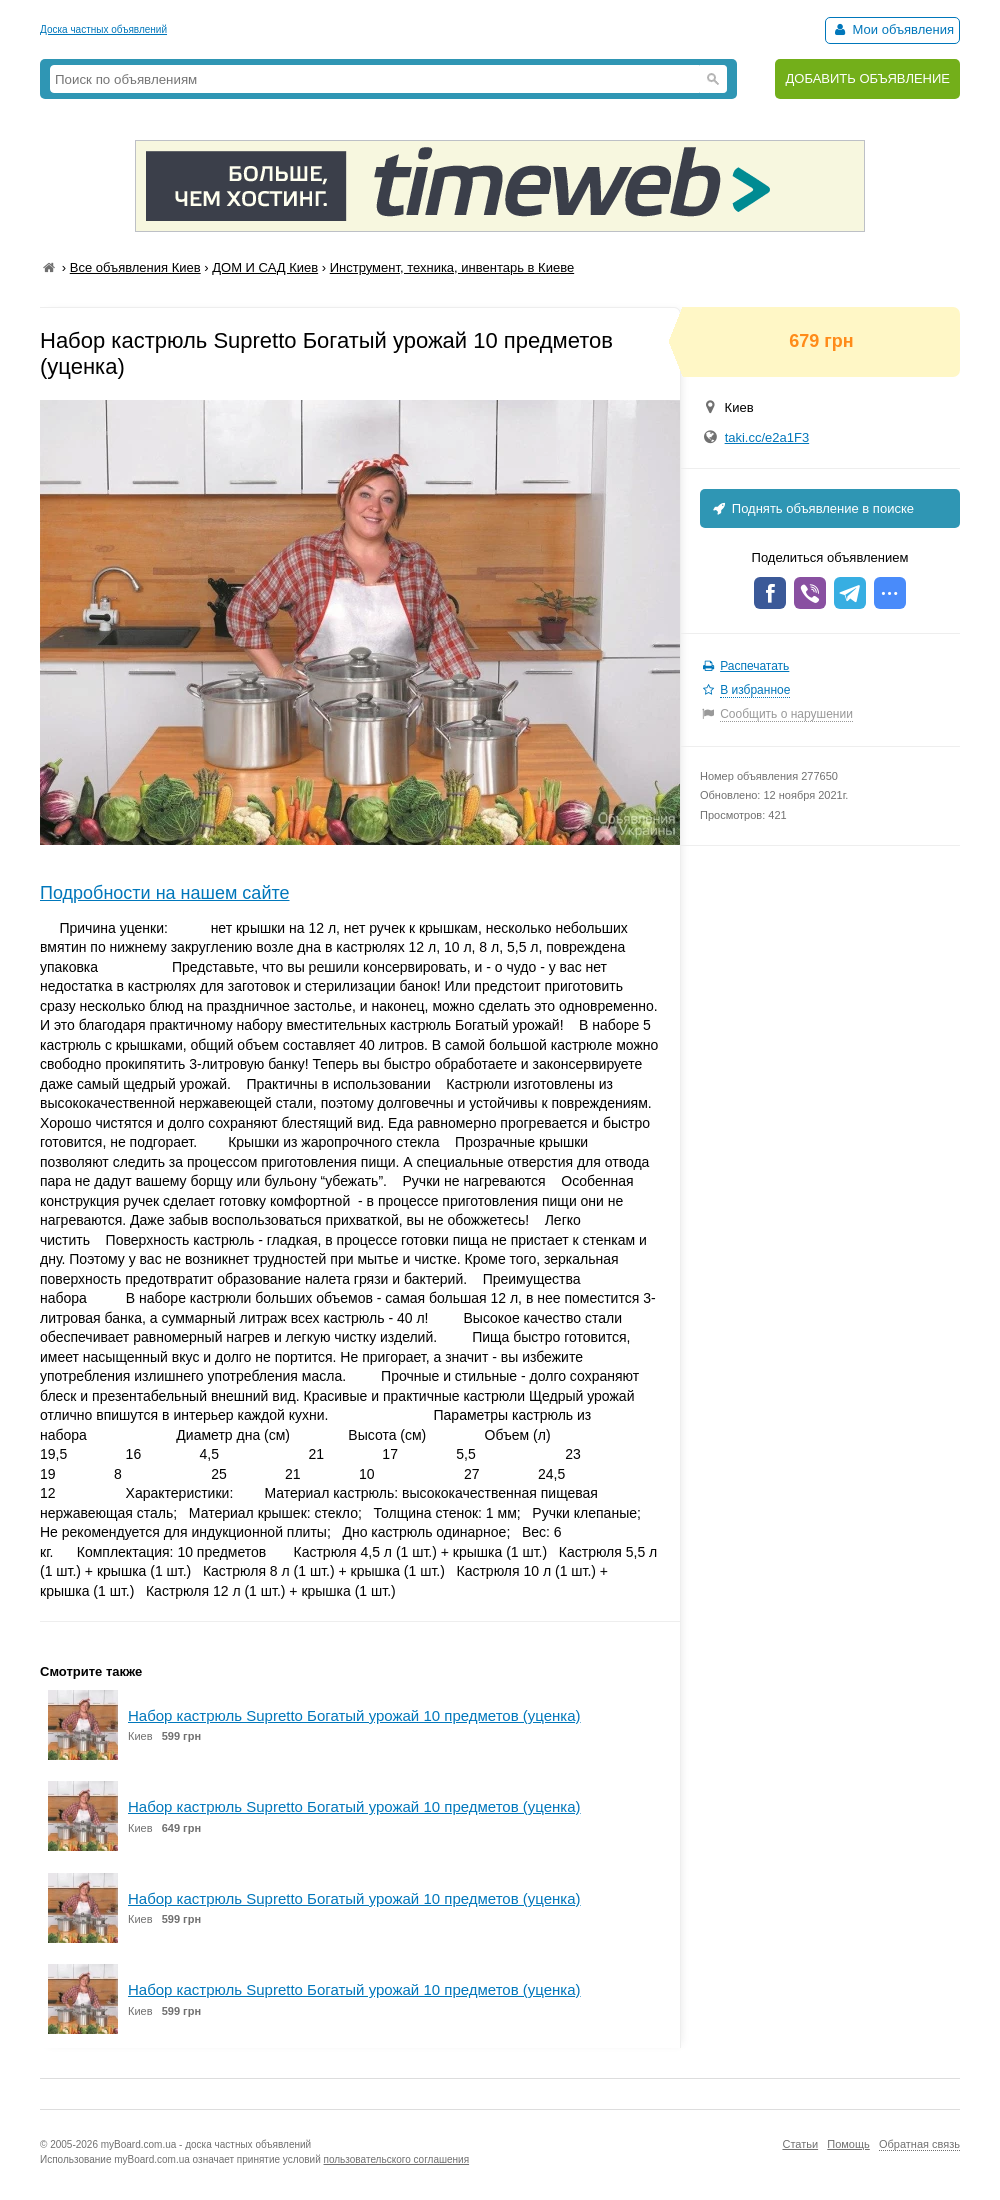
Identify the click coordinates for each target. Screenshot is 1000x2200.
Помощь (848, 2144)
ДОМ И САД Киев (265, 267)
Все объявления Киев (135, 267)
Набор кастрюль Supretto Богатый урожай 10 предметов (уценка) (354, 1715)
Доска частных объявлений (103, 29)
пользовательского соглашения (397, 2159)
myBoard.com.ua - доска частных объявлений (206, 2144)
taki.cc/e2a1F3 (767, 437)
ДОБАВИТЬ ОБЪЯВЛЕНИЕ (867, 78)
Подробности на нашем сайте (165, 893)
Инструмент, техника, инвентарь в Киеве (452, 267)
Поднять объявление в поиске (812, 508)
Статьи (800, 2144)
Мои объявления (892, 29)
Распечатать (754, 666)
